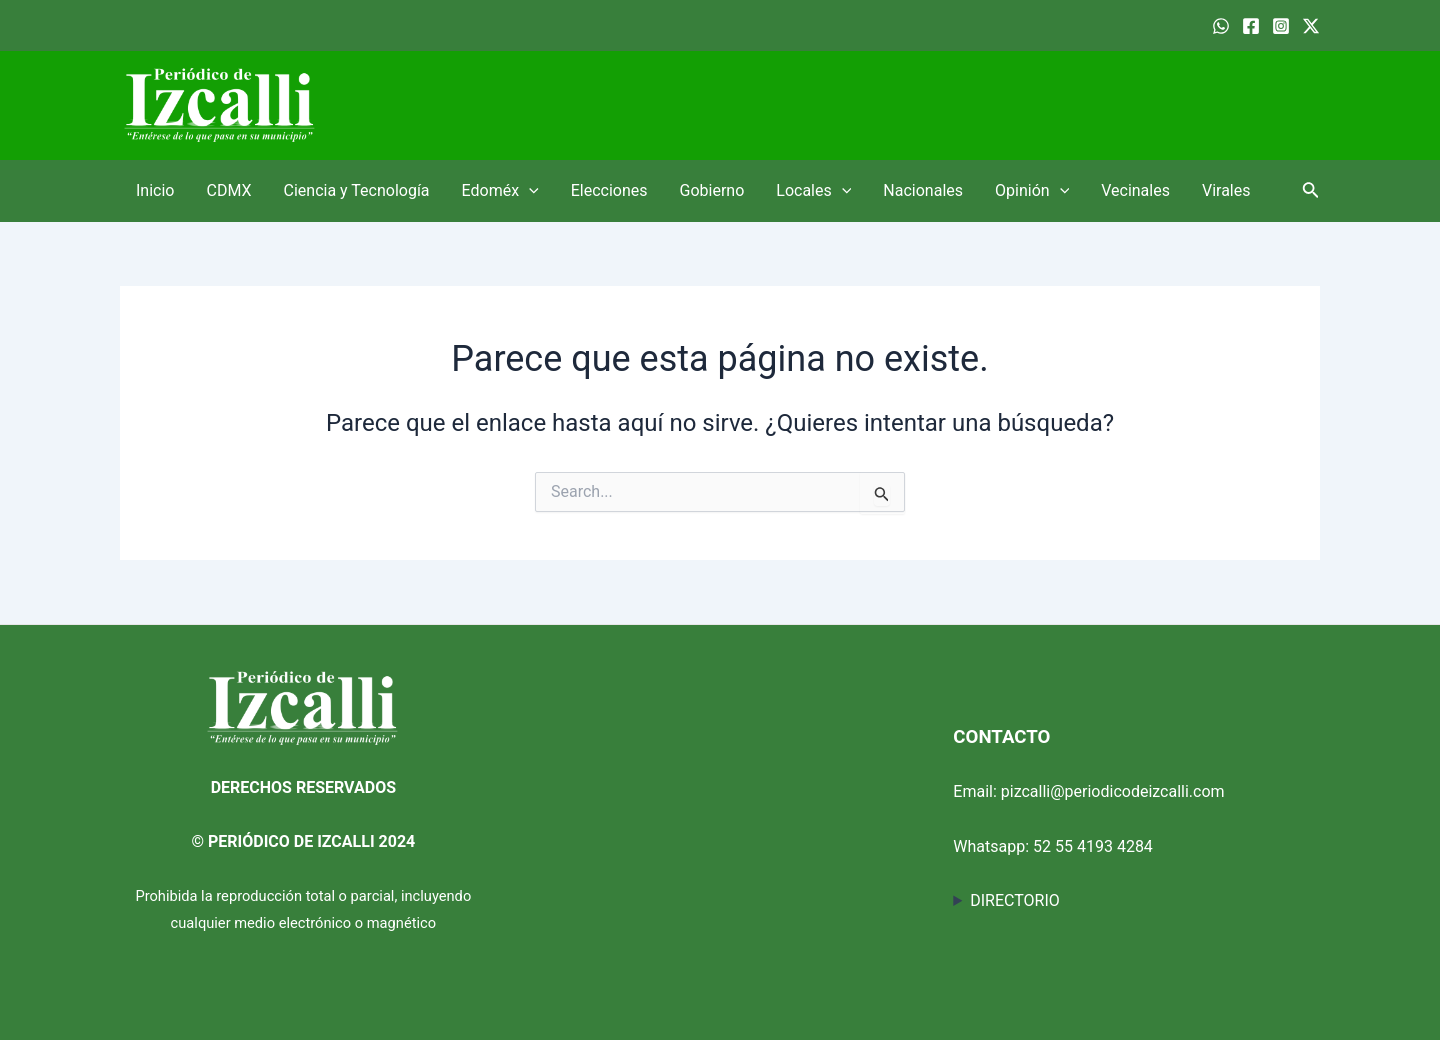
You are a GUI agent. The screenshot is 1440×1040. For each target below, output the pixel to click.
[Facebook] (1251, 26)
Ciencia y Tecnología (357, 190)
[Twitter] (1311, 26)
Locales (813, 191)
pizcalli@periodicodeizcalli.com (1113, 791)
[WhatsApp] (1221, 26)
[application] (529, 191)
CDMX (228, 190)
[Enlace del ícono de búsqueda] (1311, 191)
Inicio (155, 190)
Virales (1226, 190)
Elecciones (609, 190)
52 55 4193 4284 (1093, 846)
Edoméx (500, 191)
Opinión (1032, 191)
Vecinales (1135, 190)
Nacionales (923, 190)
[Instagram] (1281, 26)
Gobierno (712, 190)
